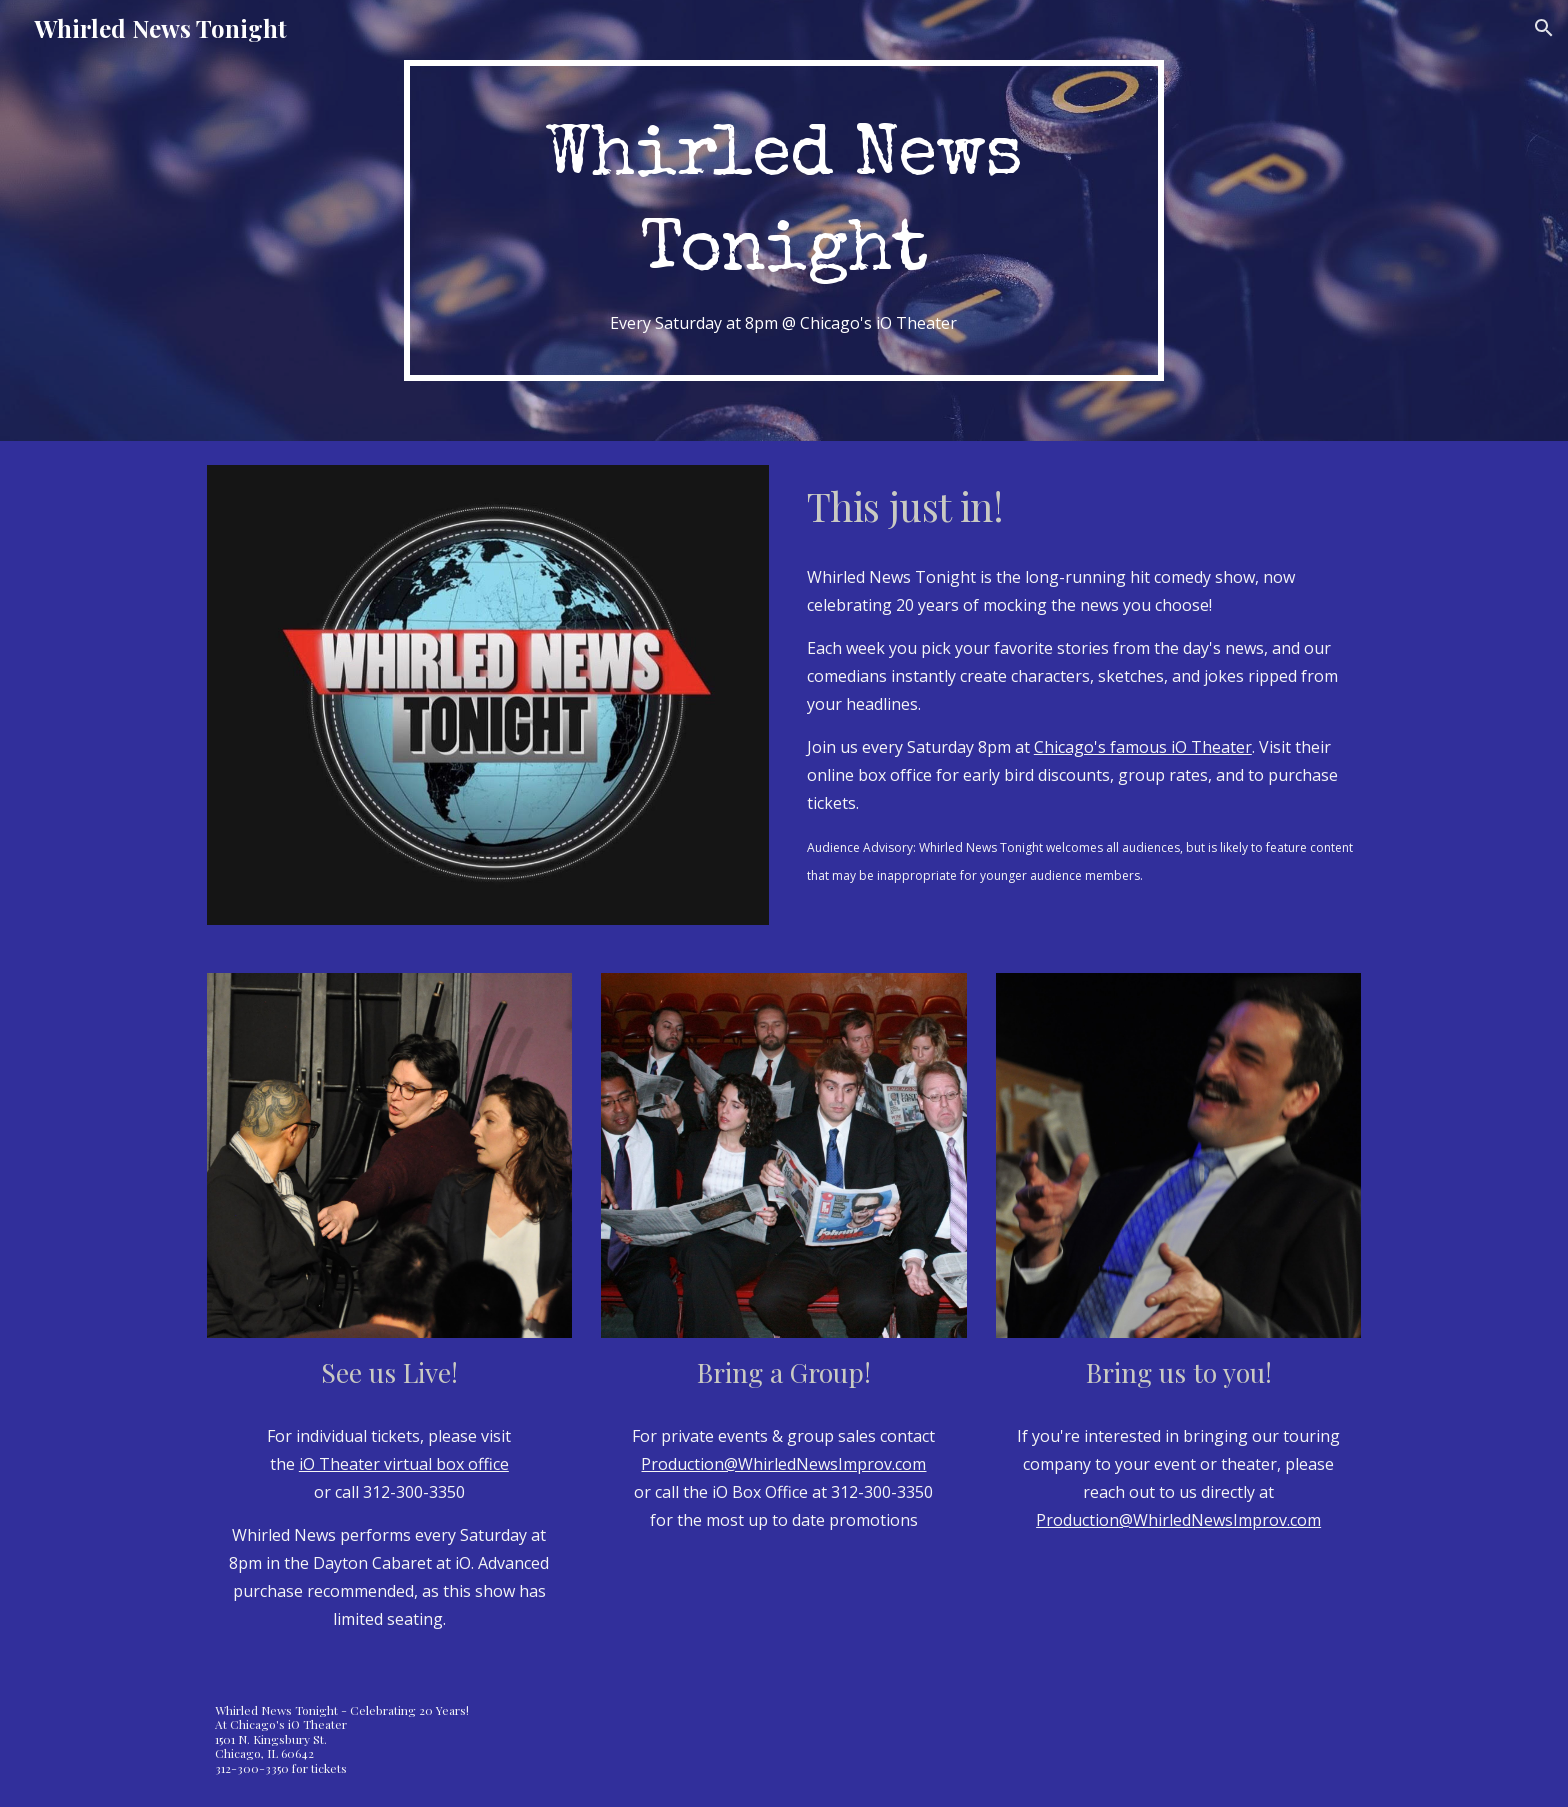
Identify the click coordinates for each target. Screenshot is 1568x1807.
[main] (784, 220)
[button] (1544, 28)
